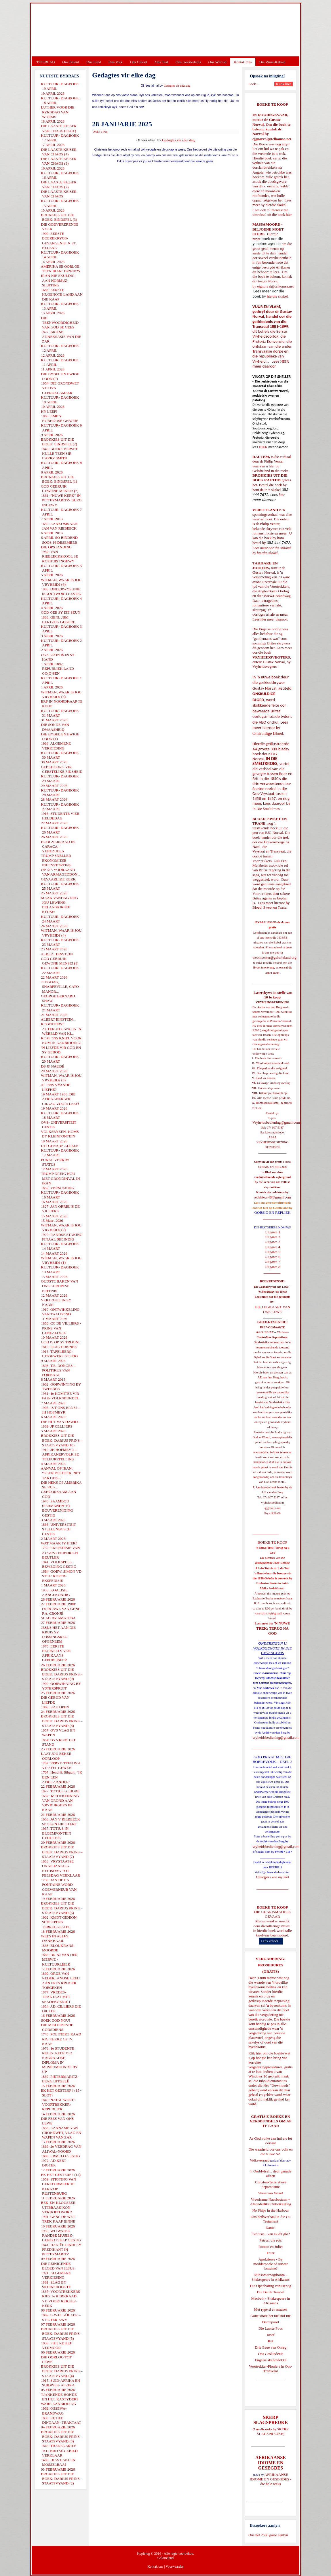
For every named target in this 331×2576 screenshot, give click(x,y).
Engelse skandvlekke (270, 2360)
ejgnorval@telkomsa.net (271, 139)
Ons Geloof (138, 62)
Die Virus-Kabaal (272, 62)
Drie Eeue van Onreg (270, 2347)
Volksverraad (259, 2160)
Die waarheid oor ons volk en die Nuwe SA (270, 2151)
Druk (96, 131)
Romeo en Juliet (270, 2246)
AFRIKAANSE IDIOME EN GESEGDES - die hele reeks (271, 2479)
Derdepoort (270, 2322)
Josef (271, 2335)
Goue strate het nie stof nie (270, 2316)
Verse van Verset (270, 2193)
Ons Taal (161, 62)
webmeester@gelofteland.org (274, 957)
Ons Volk (115, 62)
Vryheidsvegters (264, 666)
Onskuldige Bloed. (268, 733)
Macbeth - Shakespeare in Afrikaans (270, 2300)
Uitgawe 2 (272, 1237)
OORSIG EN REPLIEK (272, 1212)
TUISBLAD (45, 62)
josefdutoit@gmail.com (272, 1613)
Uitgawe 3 (272, 1242)
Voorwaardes (174, 2566)
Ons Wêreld (217, 62)
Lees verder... (271, 1941)
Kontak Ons (243, 62)
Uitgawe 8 (272, 1267)
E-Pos (104, 131)
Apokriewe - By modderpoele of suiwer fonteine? (270, 2264)
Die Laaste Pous (270, 2328)
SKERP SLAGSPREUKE (272, 2431)
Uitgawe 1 (272, 1232)
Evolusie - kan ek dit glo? (270, 2234)
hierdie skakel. (276, 205)
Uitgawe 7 (272, 1262)
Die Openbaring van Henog (270, 2286)
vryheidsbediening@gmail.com (275, 1737)
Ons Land (93, 62)
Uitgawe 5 (272, 1252)
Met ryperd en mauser (270, 2309)
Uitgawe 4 (272, 1247)
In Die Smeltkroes (266, 808)
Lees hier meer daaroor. (270, 619)
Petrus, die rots (270, 2240)
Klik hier (255, 2053)
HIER (284, 361)
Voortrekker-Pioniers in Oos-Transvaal (270, 2368)
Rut (270, 2341)
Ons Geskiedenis (188, 62)
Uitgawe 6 (272, 1257)
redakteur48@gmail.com (272, 1197)
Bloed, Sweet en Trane (269, 907)
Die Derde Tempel (270, 2292)
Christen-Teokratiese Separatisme (270, 2184)
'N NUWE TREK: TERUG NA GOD (273, 1628)
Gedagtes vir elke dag (176, 85)
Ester (271, 2253)
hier (288, 214)
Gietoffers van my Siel (272, 1877)
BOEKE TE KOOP (272, 1907)
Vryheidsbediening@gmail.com (276, 1122)
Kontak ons (155, 2566)
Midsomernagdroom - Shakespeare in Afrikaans (271, 2277)
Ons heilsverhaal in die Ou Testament (271, 2218)
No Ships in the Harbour (270, 2210)
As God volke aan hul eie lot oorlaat (270, 2140)
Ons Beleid (70, 62)
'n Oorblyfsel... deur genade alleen (270, 2173)
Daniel (271, 2227)
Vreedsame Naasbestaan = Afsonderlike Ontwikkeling (270, 2201)
